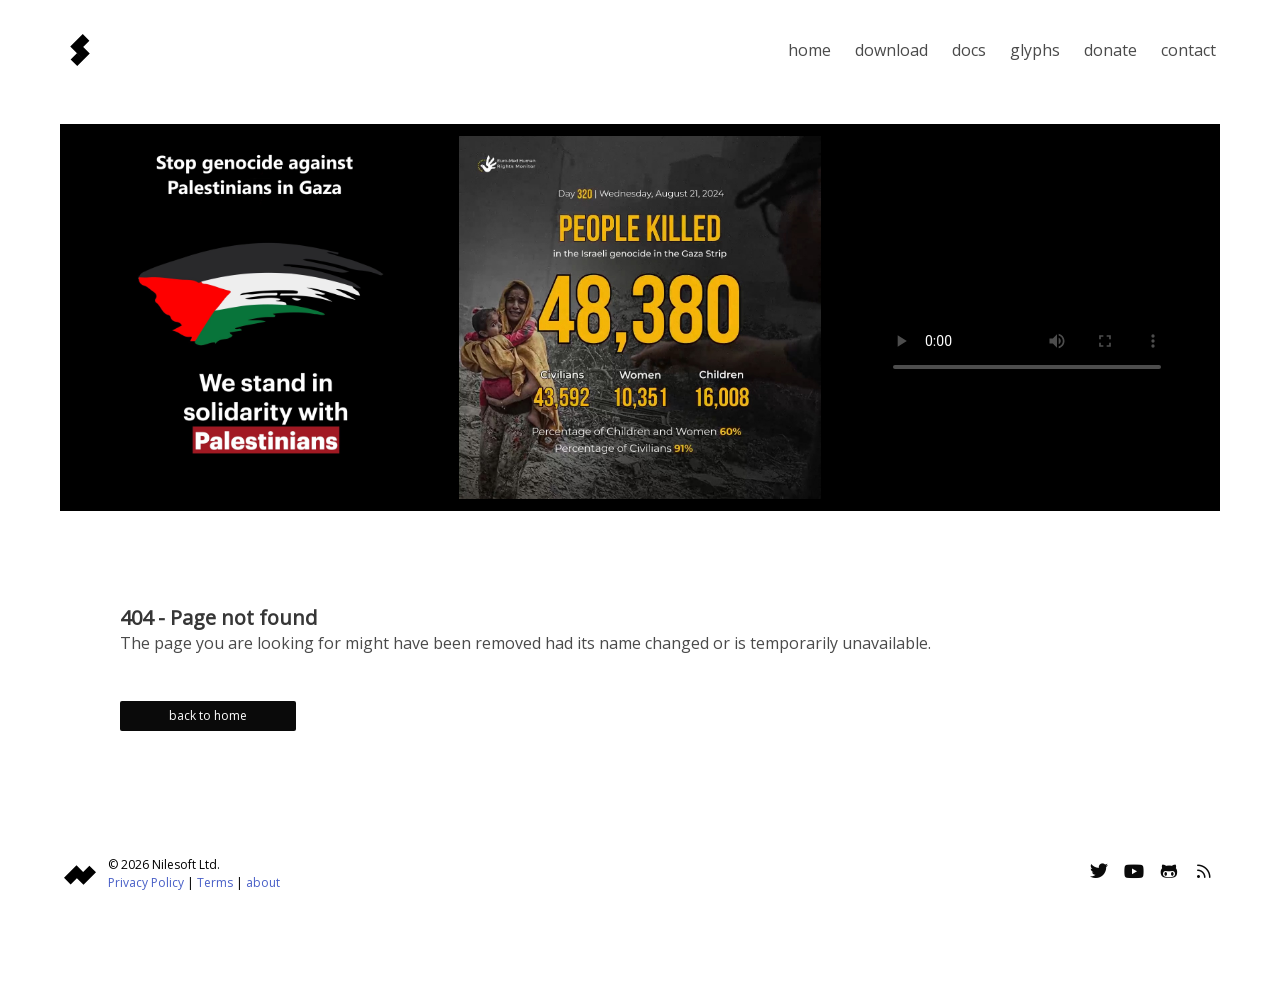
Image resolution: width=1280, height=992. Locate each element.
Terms (215, 882)
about (263, 882)
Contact (1188, 50)
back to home (208, 715)
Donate (1110, 50)
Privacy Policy (146, 882)
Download (891, 50)
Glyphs (1035, 50)
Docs (969, 50)
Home (809, 50)
